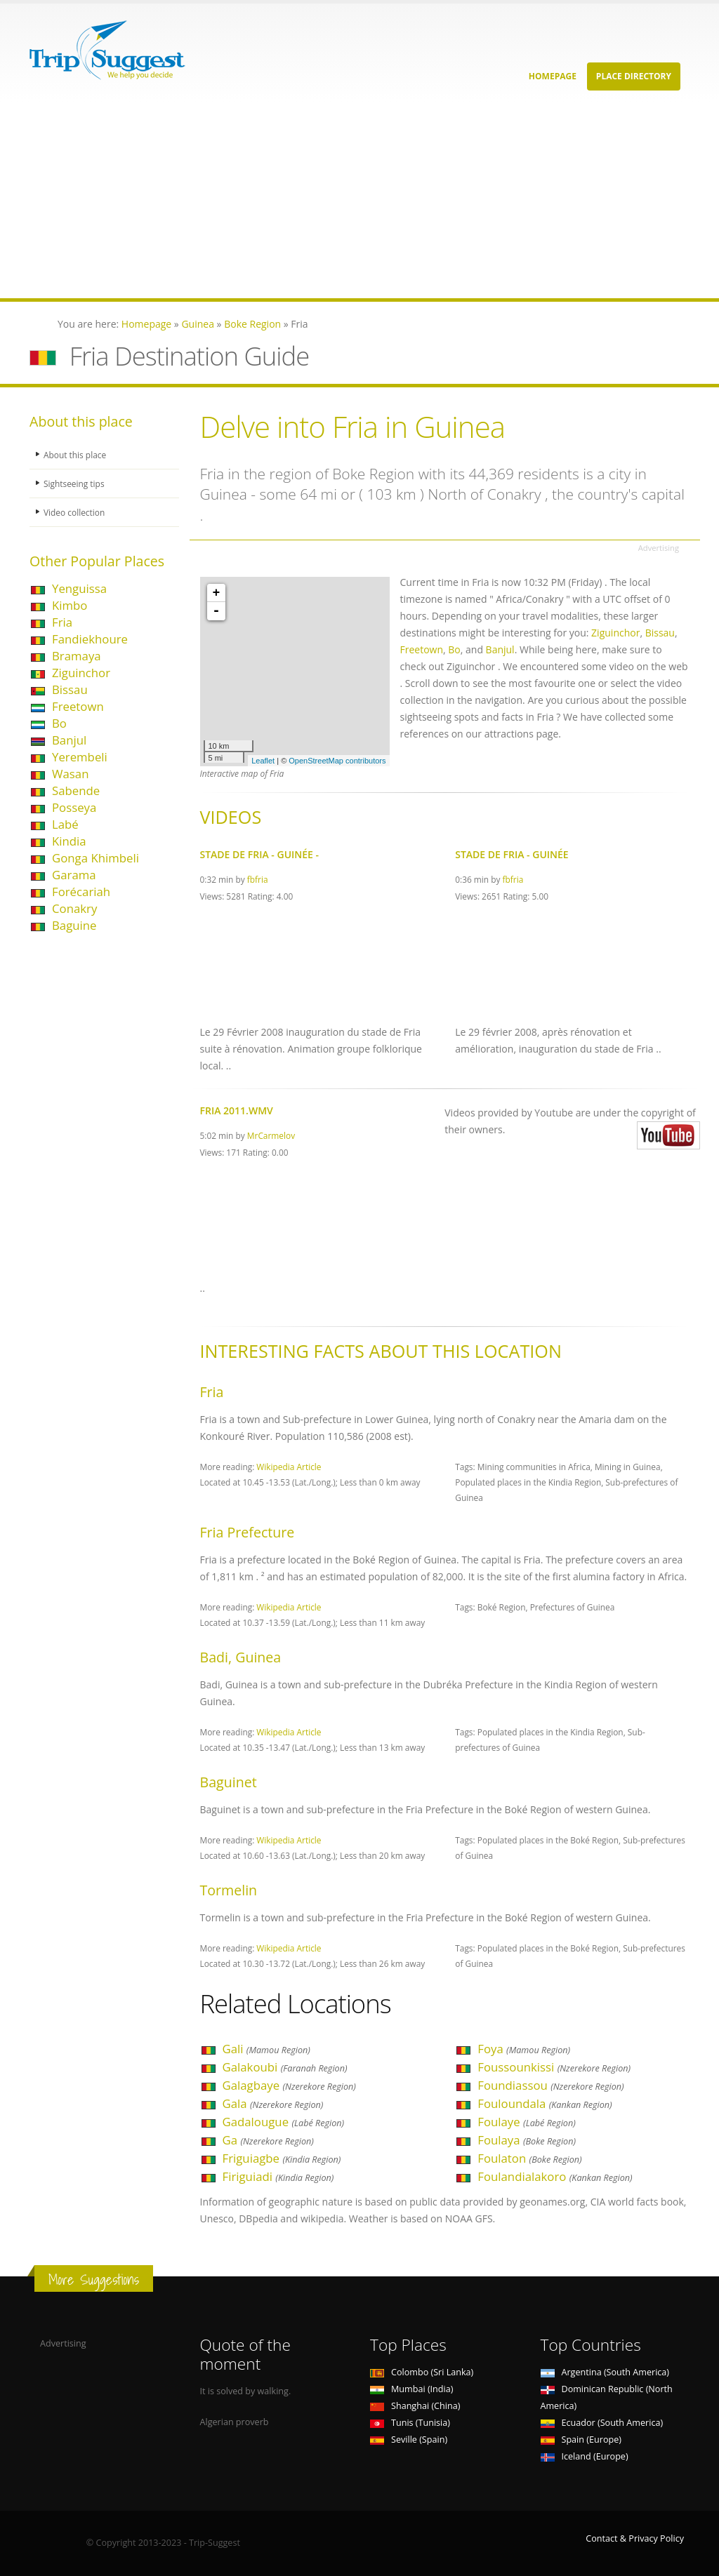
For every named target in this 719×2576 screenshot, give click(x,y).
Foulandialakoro (554, 2176)
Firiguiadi (278, 2176)
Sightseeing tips (76, 483)
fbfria (257, 879)
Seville (408, 2439)
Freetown (78, 706)
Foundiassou (550, 2085)
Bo (59, 723)
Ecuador (602, 2423)
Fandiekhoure (90, 639)
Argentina (605, 2372)
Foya (523, 2049)
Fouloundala (544, 2103)
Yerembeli (79, 757)
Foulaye (526, 2122)
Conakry (74, 908)
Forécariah (81, 891)
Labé (65, 824)
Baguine (74, 925)
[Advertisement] (359, 200)
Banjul (69, 740)
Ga (268, 2140)
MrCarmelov (271, 1135)
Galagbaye (289, 2085)
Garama (74, 875)
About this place (77, 454)
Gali (266, 2049)
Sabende (76, 790)
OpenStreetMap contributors (337, 760)
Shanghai (415, 2406)
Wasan (70, 774)
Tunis (410, 2423)
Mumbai (411, 2389)
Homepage (552, 76)
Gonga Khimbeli (95, 858)
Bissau (70, 689)
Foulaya (526, 2140)
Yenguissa (79, 588)
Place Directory (633, 76)
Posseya (74, 807)
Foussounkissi (554, 2067)
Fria (62, 622)
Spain (581, 2439)
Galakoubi (285, 2067)
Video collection (76, 512)
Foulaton (529, 2158)
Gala (273, 2103)
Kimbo (69, 605)
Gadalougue (284, 2122)
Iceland (584, 2456)
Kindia (69, 841)
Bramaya (76, 656)
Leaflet (263, 760)
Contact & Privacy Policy (635, 2538)
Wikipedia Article (288, 1466)
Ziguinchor (81, 673)
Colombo (421, 2372)
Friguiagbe (282, 2158)
